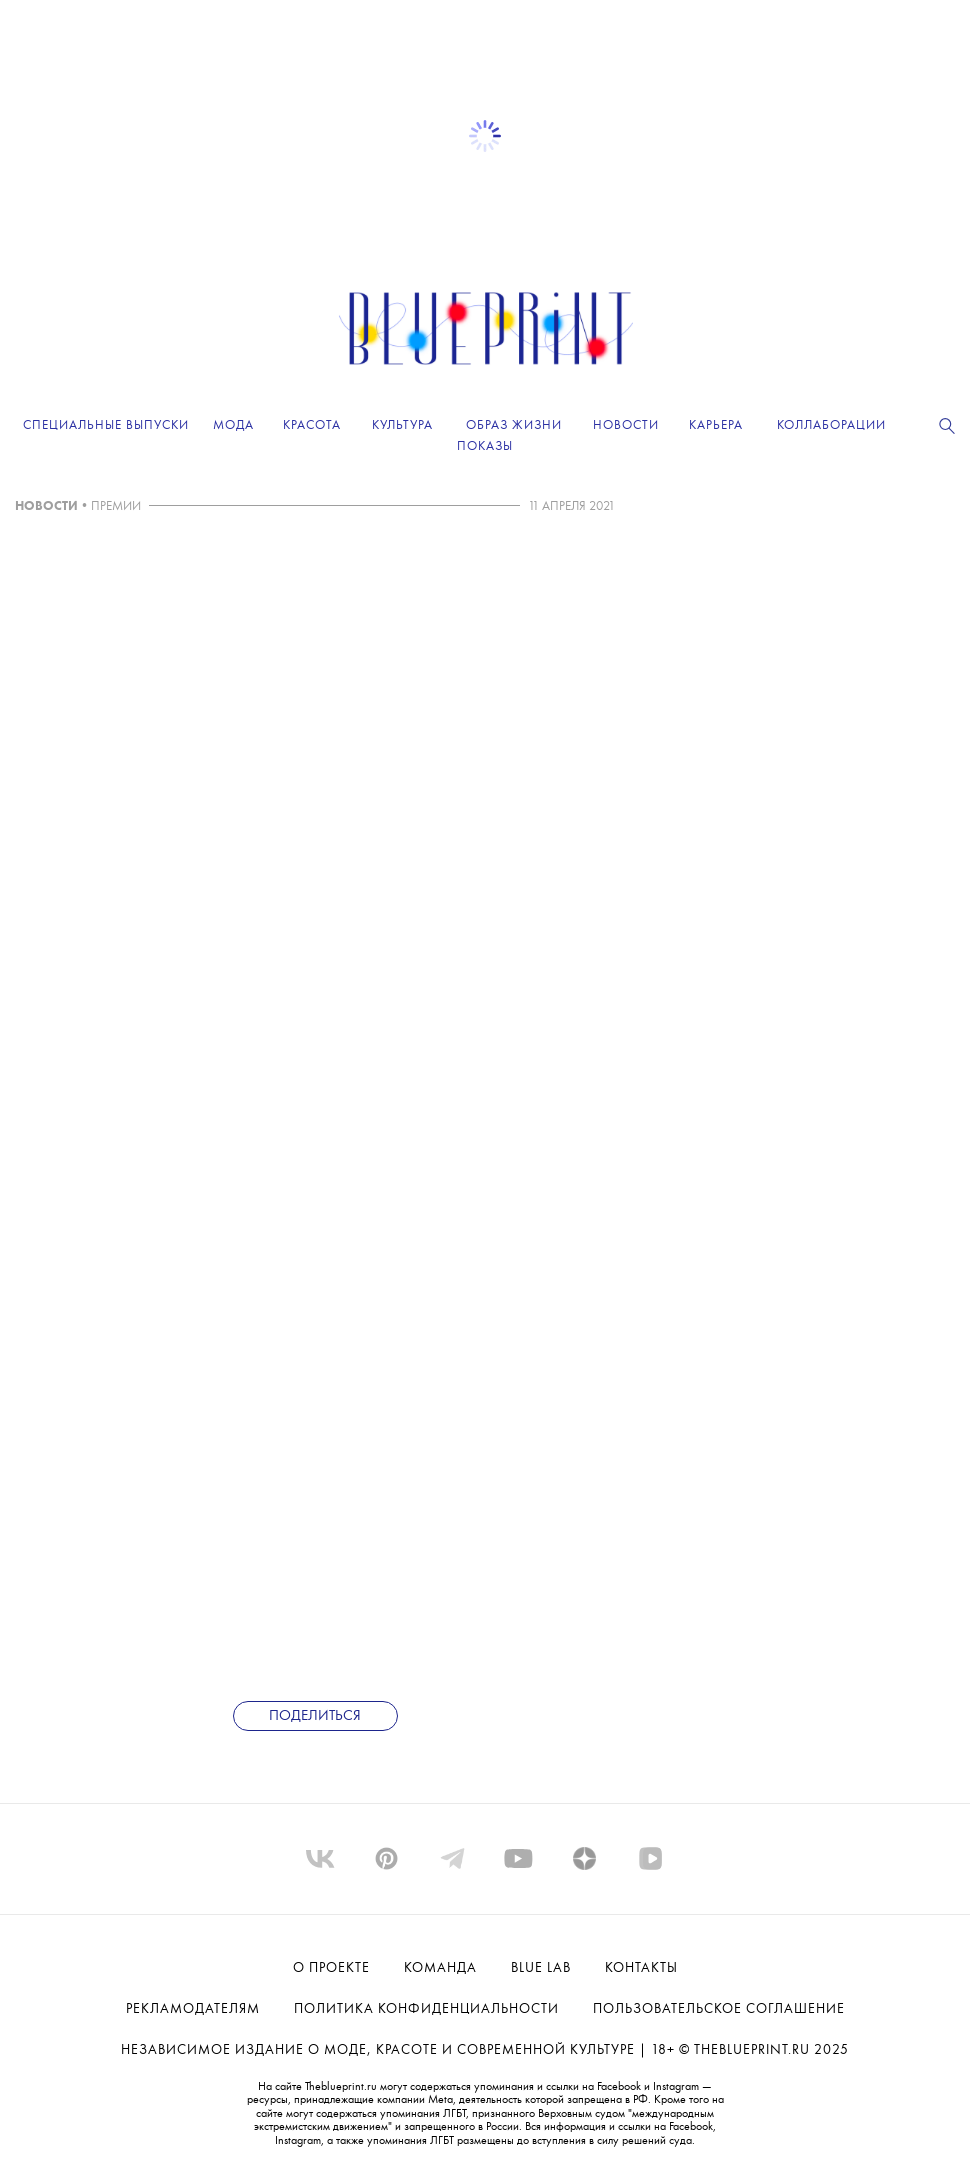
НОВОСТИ (46, 506)
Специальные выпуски (106, 425)
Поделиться (315, 1716)
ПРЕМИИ (116, 506)
